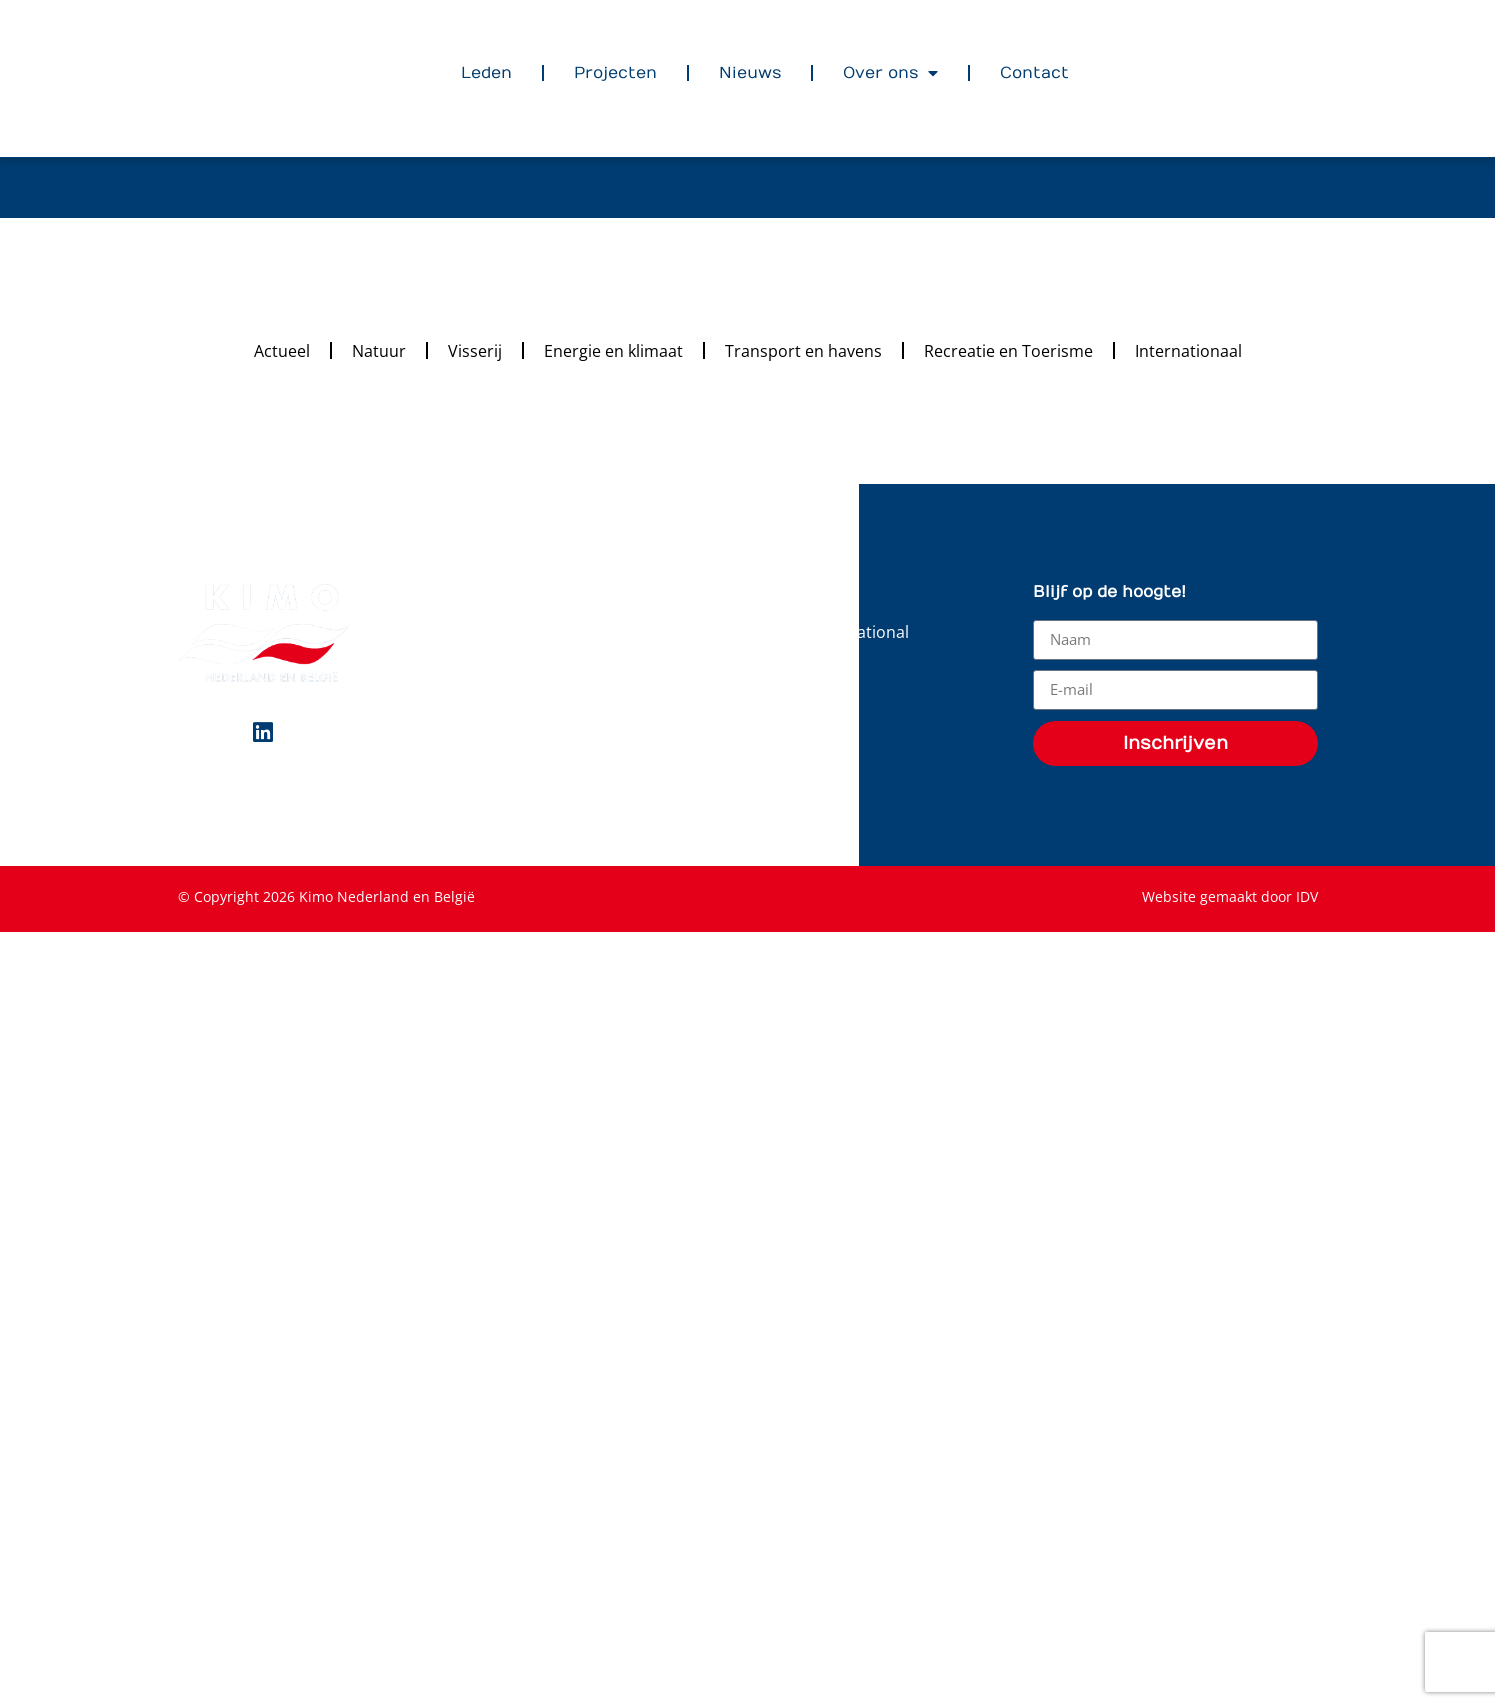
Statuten (799, 707)
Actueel (282, 350)
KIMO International (838, 631)
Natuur (379, 350)
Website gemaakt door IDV (1230, 896)
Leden (486, 73)
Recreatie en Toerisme (1008, 350)
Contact (1034, 73)
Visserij (475, 350)
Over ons (890, 73)
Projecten (615, 73)
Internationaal (1188, 350)
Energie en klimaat (613, 350)
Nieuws (750, 73)
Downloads (809, 669)
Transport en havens (803, 350)
